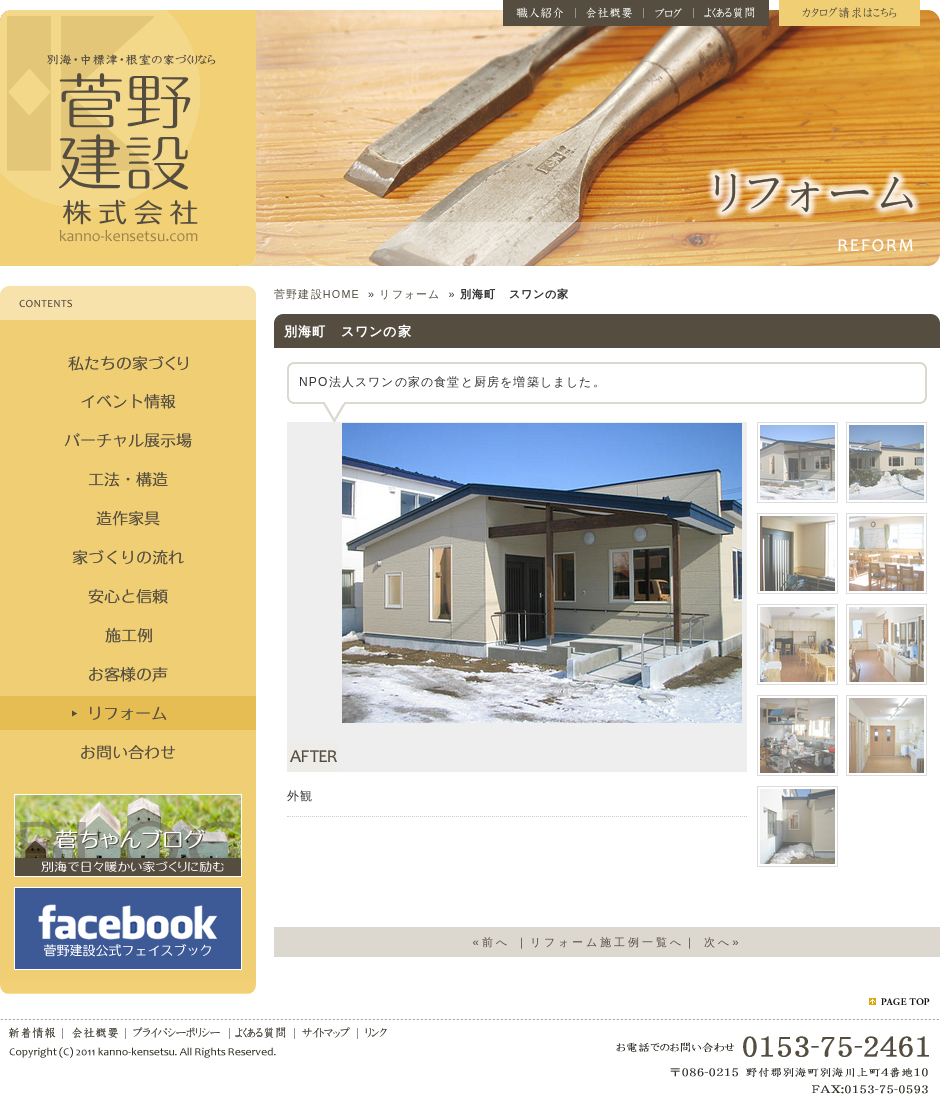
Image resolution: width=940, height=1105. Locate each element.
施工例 (128, 635)
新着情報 (31, 1031)
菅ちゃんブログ (128, 835)
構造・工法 (128, 479)
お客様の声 (128, 674)
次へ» (722, 942)
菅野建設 (128, 138)
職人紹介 (539, 13)
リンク (375, 1031)
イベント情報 (128, 401)
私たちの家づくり (128, 362)
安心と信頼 (128, 596)
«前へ (490, 942)
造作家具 (128, 518)
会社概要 (610, 13)
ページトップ (899, 1001)
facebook (128, 928)
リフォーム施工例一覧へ (607, 942)
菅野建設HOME (317, 294)
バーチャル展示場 (128, 440)
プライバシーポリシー (178, 1031)
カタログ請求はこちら (849, 13)
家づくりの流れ (128, 557)
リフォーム (128, 713)
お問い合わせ (128, 752)
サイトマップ (326, 1031)
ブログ (669, 13)
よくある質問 (731, 13)
